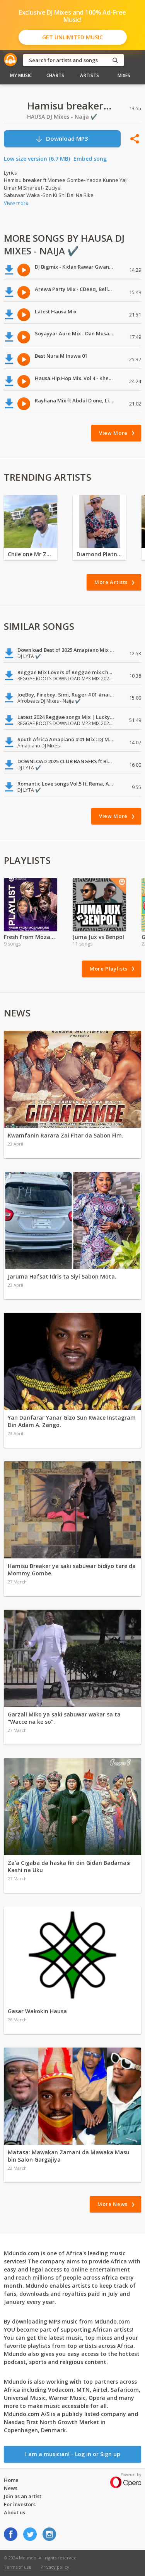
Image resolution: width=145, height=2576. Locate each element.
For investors (20, 2504)
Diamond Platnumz (99, 554)
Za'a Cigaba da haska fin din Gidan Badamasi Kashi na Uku (69, 1866)
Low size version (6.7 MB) (37, 158)
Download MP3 (61, 139)
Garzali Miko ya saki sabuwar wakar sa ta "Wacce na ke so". (64, 1718)
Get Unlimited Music (72, 37)
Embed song (90, 158)
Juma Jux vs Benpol (98, 937)
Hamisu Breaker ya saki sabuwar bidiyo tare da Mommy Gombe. (72, 1569)
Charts (55, 75)
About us (14, 2512)
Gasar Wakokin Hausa (37, 2011)
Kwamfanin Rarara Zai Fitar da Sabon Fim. (65, 1135)
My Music (21, 75)
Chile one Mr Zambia (30, 554)
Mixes (124, 75)
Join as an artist (22, 2496)
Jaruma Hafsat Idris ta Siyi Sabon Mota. (62, 1276)
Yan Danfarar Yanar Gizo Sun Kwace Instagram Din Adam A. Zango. (72, 1421)
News (10, 2488)
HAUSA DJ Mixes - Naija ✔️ (62, 116)
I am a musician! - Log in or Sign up (72, 2454)
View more (16, 202)
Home (11, 2480)
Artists (89, 75)
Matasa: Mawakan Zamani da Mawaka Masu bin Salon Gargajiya (69, 2156)
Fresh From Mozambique (30, 937)
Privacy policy (55, 2567)
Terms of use (17, 2567)
